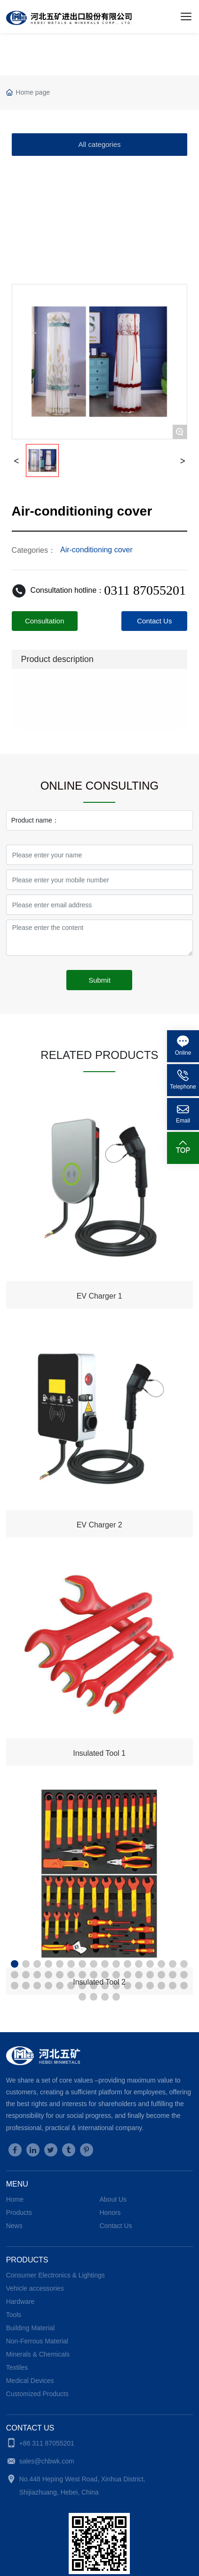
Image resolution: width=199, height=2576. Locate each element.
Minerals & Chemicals (38, 2354)
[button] (14, 1964)
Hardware (20, 2301)
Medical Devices (30, 2380)
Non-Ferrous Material (37, 2341)
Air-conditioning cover (96, 550)
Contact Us (115, 2225)
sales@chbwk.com (46, 2461)
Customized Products (37, 2394)
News (14, 2225)
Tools (14, 2314)
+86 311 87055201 (46, 2443)
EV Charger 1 (99, 1296)
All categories (99, 144)
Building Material (30, 2328)
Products (19, 2212)
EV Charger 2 (99, 1525)
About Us (113, 2199)
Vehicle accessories (35, 2288)
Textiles (17, 2367)
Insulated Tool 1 (99, 1753)
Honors (109, 2212)
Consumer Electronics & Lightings (55, 2275)
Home (15, 2199)
